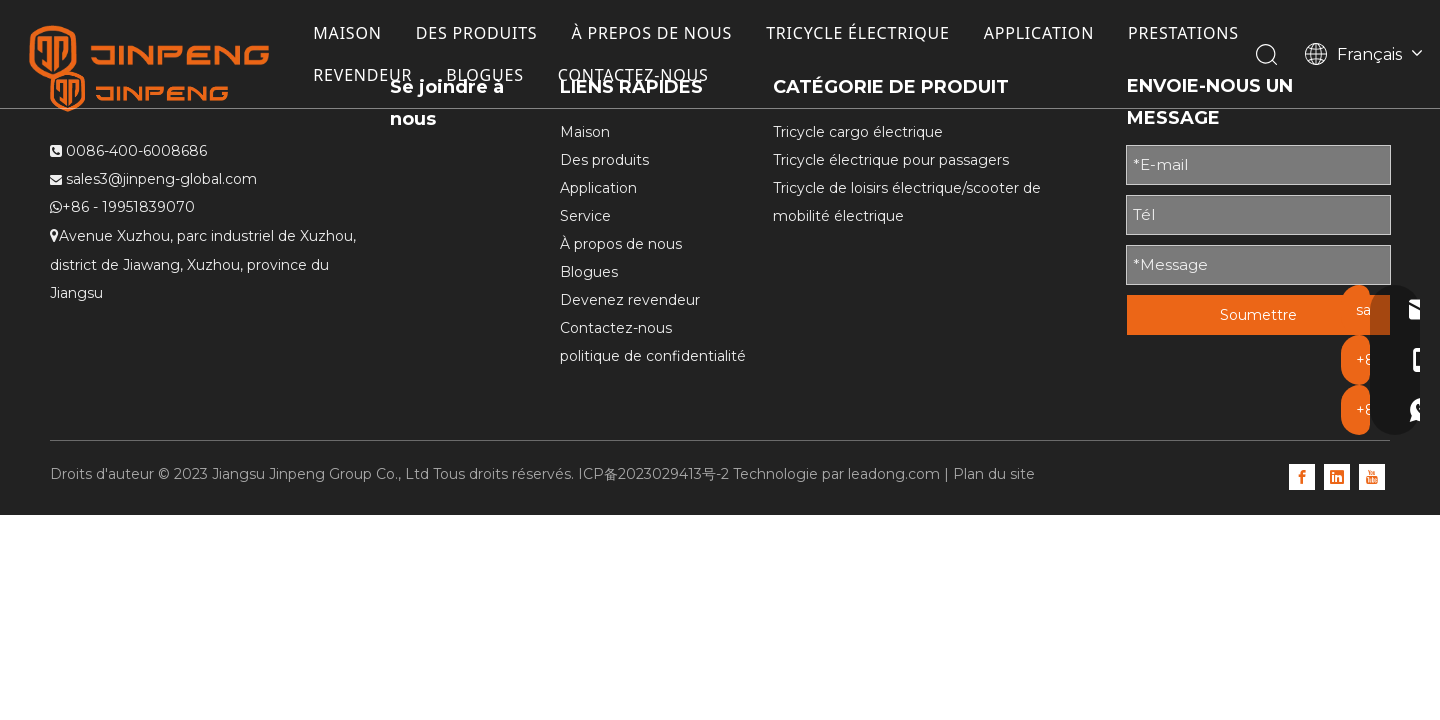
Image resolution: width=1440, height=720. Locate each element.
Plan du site (994, 474)
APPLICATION (1044, 34)
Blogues (589, 272)
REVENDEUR (512, 76)
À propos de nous (621, 244)
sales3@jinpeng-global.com (161, 179)
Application (598, 188)
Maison (585, 132)
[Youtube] (1372, 476)
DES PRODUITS (482, 34)
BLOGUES (635, 76)
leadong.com (894, 474)
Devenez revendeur (630, 300)
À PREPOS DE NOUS (657, 34)
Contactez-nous (616, 328)
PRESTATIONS (373, 76)
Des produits (604, 160)
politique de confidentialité (653, 356)
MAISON (352, 34)
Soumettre (1258, 315)
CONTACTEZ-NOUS (783, 76)
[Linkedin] (1337, 476)
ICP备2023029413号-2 (653, 474)
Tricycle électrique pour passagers (891, 160)
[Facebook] (1302, 476)
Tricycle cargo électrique (858, 132)
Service (585, 216)
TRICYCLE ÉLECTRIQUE (863, 34)
